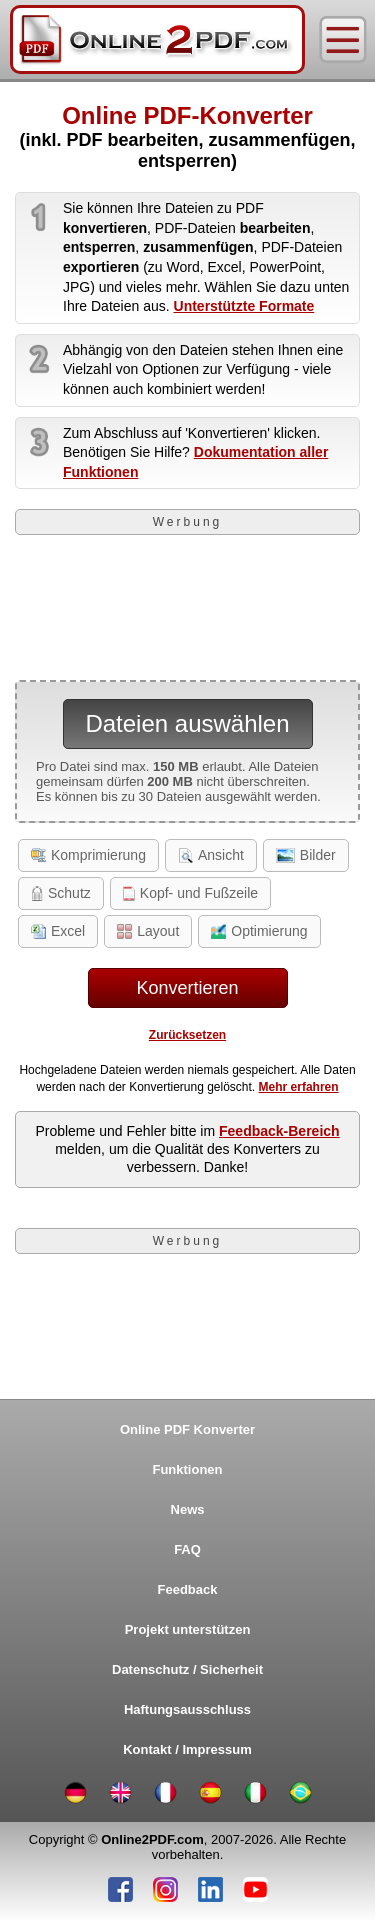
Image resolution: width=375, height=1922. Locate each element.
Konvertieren (187, 988)
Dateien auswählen (187, 723)
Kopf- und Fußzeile (190, 893)
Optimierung (259, 931)
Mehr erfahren (299, 1087)
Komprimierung (88, 855)
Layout (148, 931)
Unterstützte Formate (244, 306)
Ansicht (211, 855)
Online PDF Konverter (187, 1429)
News (188, 1509)
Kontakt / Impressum (187, 1749)
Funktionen (187, 1469)
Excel (58, 931)
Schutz (61, 893)
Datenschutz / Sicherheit (187, 1669)
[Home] (157, 39)
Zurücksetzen (187, 1035)
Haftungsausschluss (187, 1709)
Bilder (306, 855)
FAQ (187, 1549)
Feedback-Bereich (279, 1131)
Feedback (188, 1589)
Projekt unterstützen (188, 1629)
